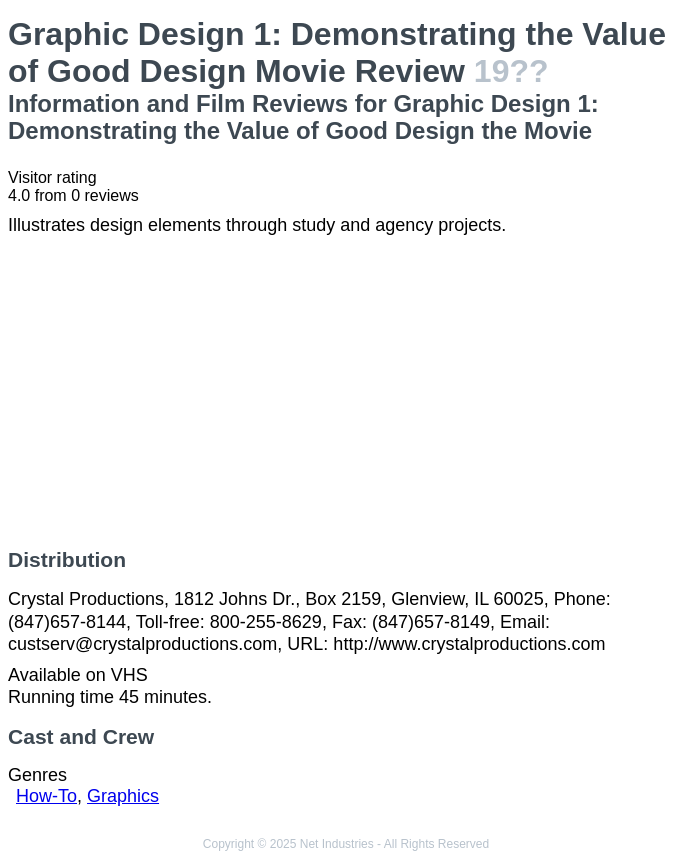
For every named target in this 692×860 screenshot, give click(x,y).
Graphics (123, 796)
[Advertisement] (346, 392)
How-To (46, 796)
